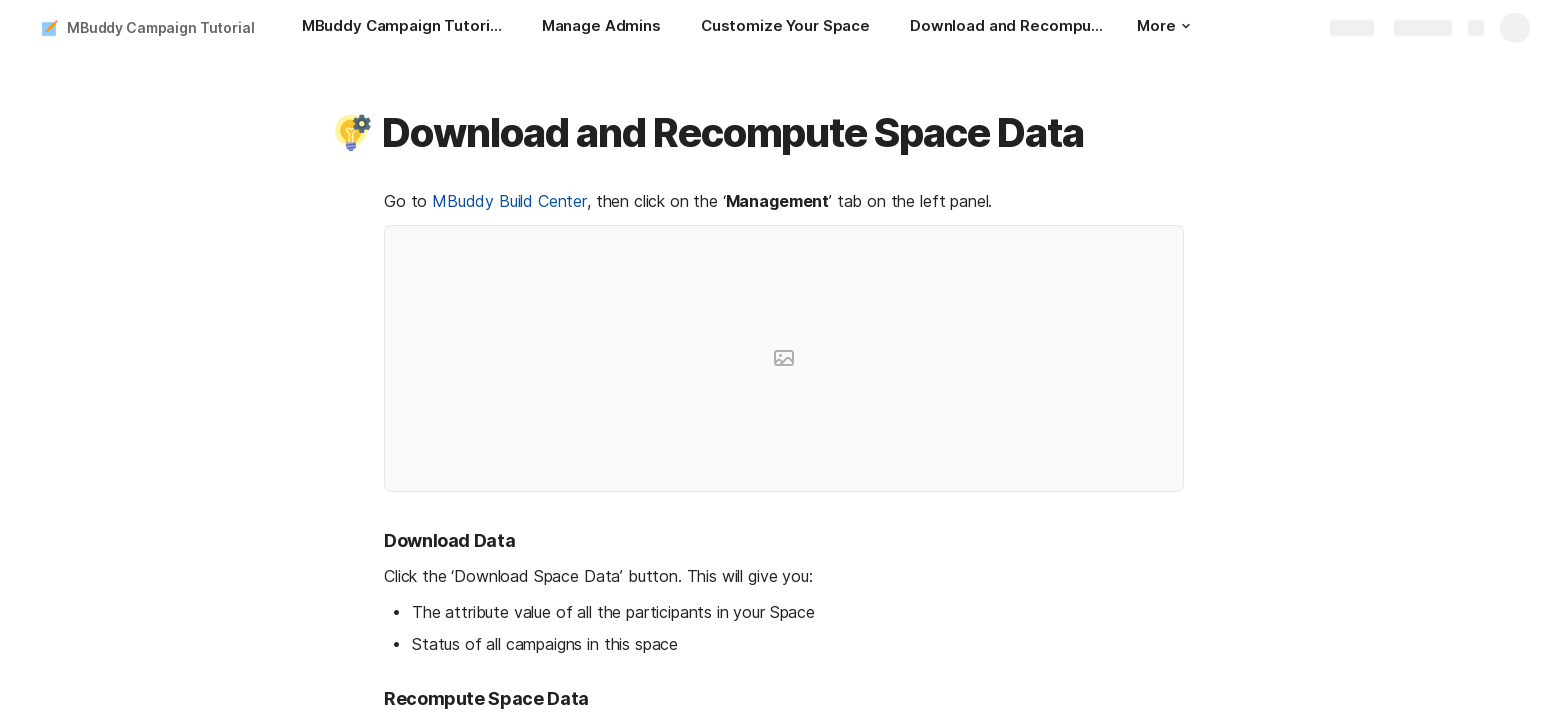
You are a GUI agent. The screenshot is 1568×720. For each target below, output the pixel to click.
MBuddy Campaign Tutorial (161, 27)
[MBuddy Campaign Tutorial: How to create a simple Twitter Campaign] (402, 28)
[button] (351, 133)
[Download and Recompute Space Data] (1010, 28)
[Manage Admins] (601, 28)
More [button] (1163, 25)
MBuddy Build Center (509, 201)
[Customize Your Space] (785, 28)
